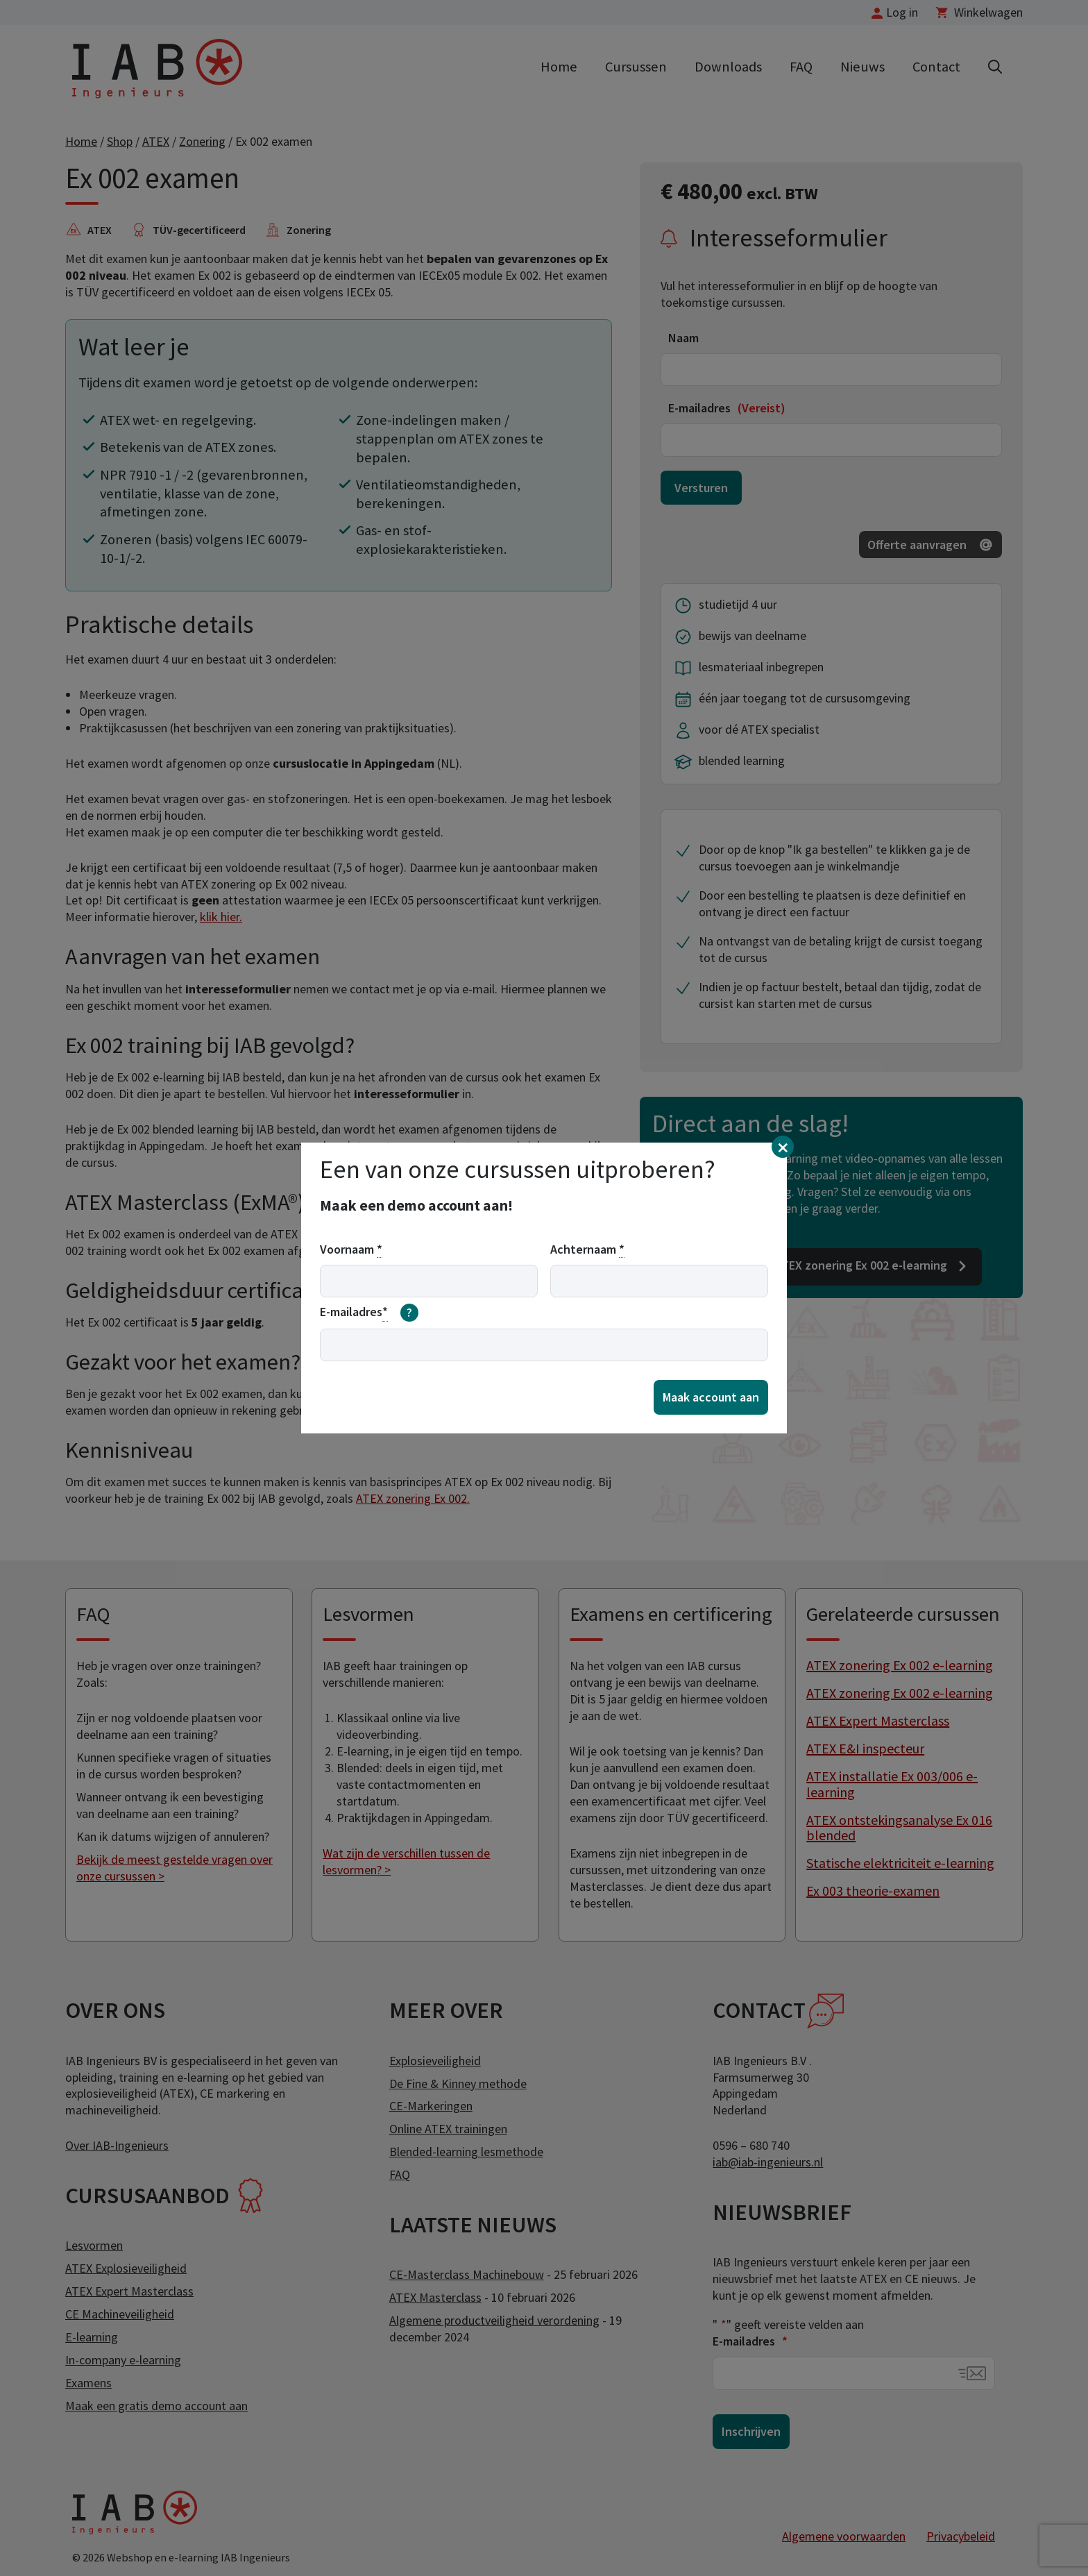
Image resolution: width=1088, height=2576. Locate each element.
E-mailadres (369, 1313)
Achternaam (587, 1249)
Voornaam (351, 1249)
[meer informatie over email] (409, 1313)
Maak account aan (711, 1397)
